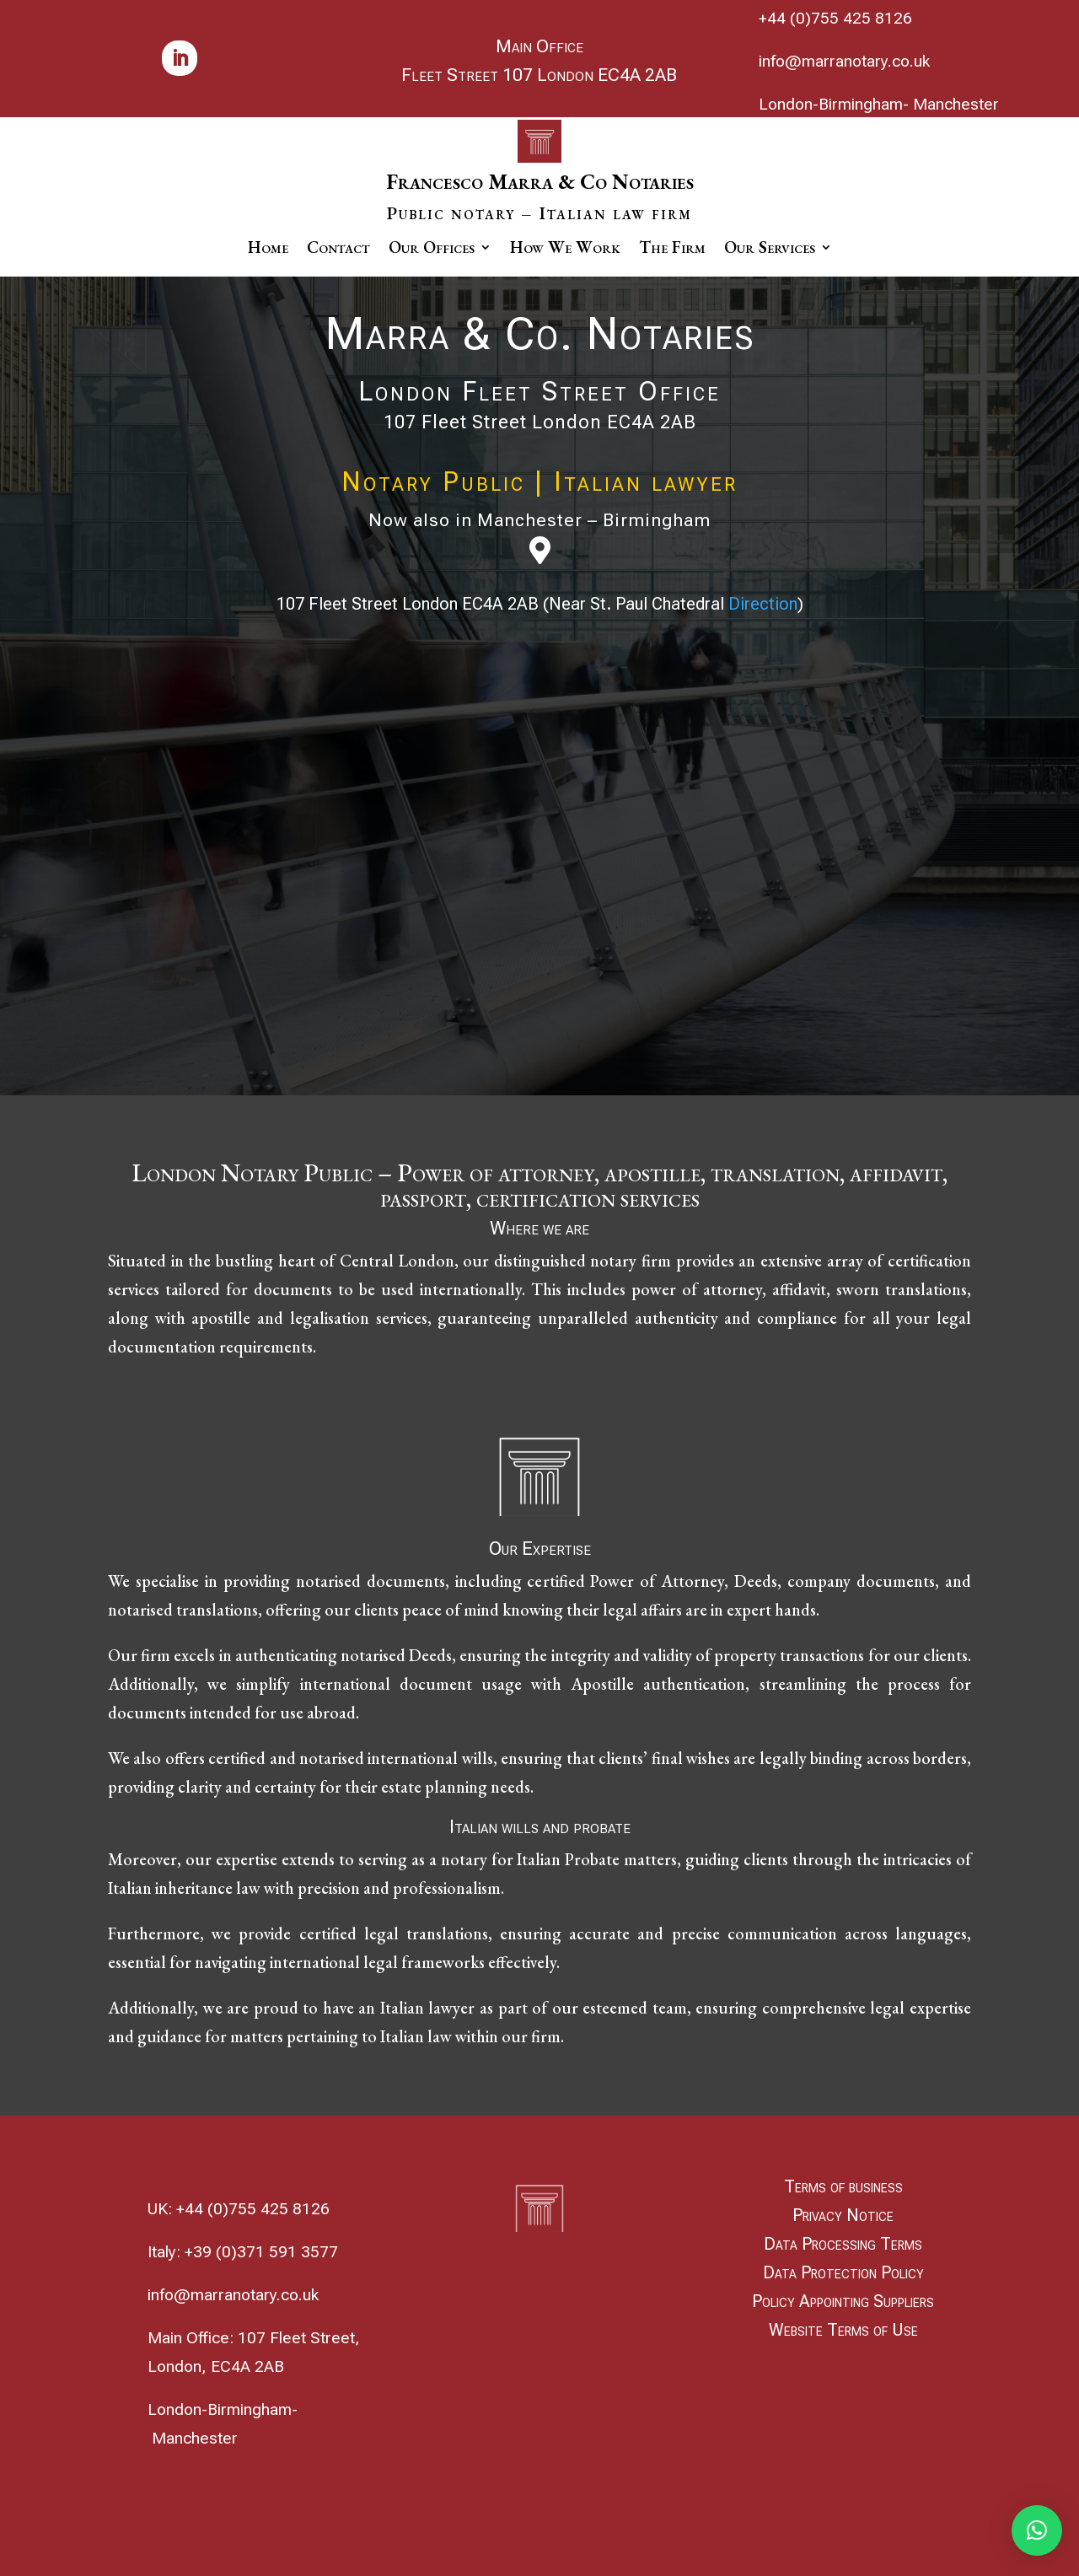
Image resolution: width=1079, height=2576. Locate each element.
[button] (1037, 2530)
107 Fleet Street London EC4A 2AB (540, 422)
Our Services (769, 249)
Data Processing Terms (843, 2244)
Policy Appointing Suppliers (843, 2301)
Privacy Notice (843, 2215)
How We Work (565, 249)
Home (268, 249)
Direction (762, 604)
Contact (338, 249)
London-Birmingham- (834, 104)
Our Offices (432, 249)
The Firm (672, 249)
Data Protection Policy (843, 2272)
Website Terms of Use (843, 2330)
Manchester (956, 104)
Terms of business (843, 2186)
